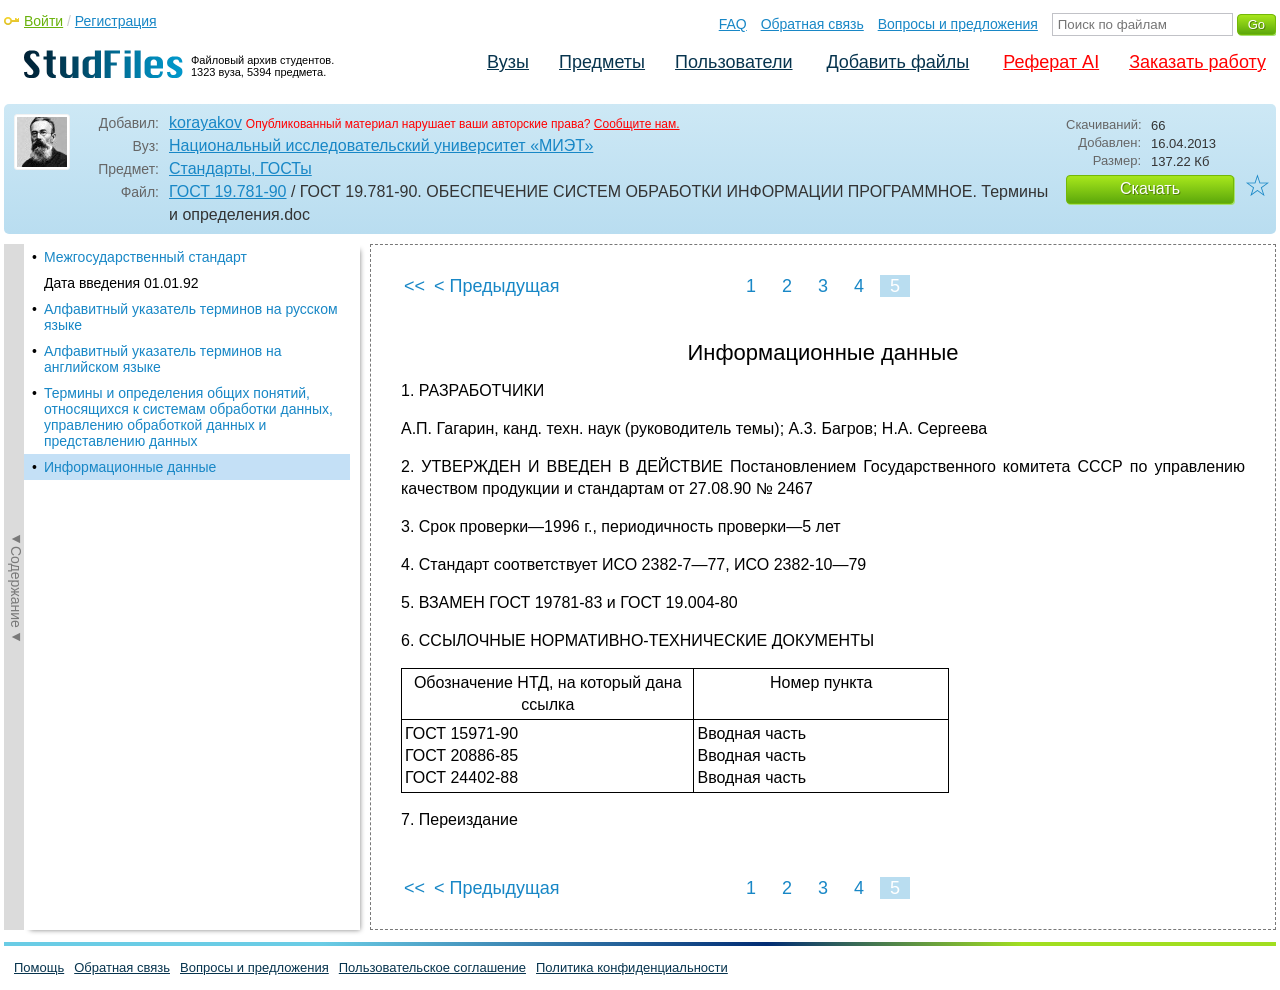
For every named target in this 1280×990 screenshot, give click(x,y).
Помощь (39, 967)
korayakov (205, 122)
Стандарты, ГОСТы (240, 168)
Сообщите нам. (637, 124)
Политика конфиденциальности (632, 967)
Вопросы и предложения (958, 24)
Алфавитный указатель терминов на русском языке (191, 317)
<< (414, 286)
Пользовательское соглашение (432, 967)
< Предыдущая (497, 286)
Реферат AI (1051, 62)
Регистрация (116, 21)
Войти (43, 21)
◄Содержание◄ (16, 587)
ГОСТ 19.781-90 (228, 191)
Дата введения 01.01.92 (121, 283)
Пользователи (733, 62)
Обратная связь (812, 24)
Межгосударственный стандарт (145, 257)
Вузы (508, 62)
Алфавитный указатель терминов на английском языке (163, 359)
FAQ (733, 24)
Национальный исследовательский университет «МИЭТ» (381, 145)
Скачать (1150, 188)
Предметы (602, 62)
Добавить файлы (897, 62)
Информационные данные (130, 467)
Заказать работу (1197, 62)
